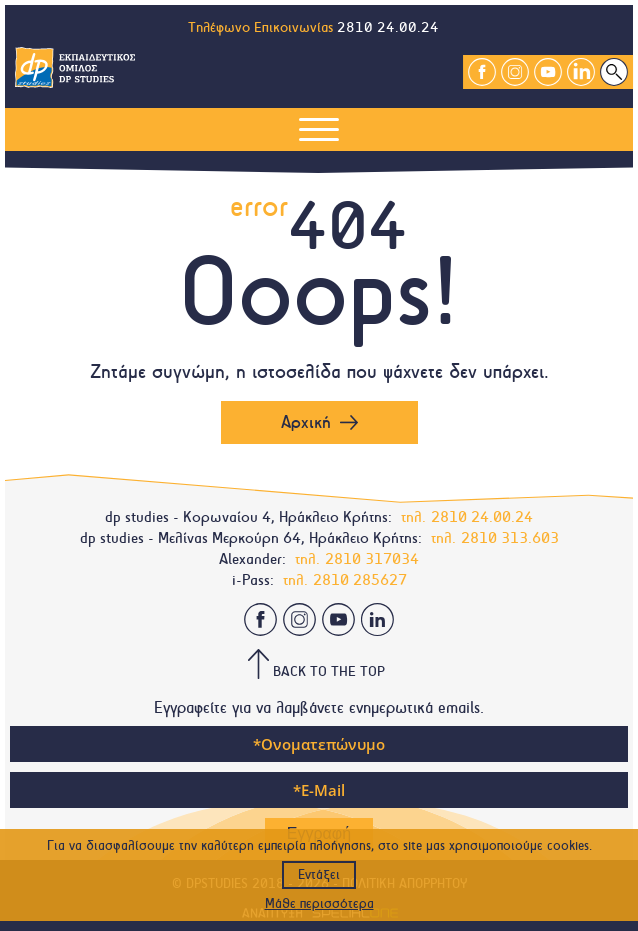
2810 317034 (372, 559)
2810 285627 (360, 580)
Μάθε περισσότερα (319, 904)
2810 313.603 (510, 538)
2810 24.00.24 (388, 27)
